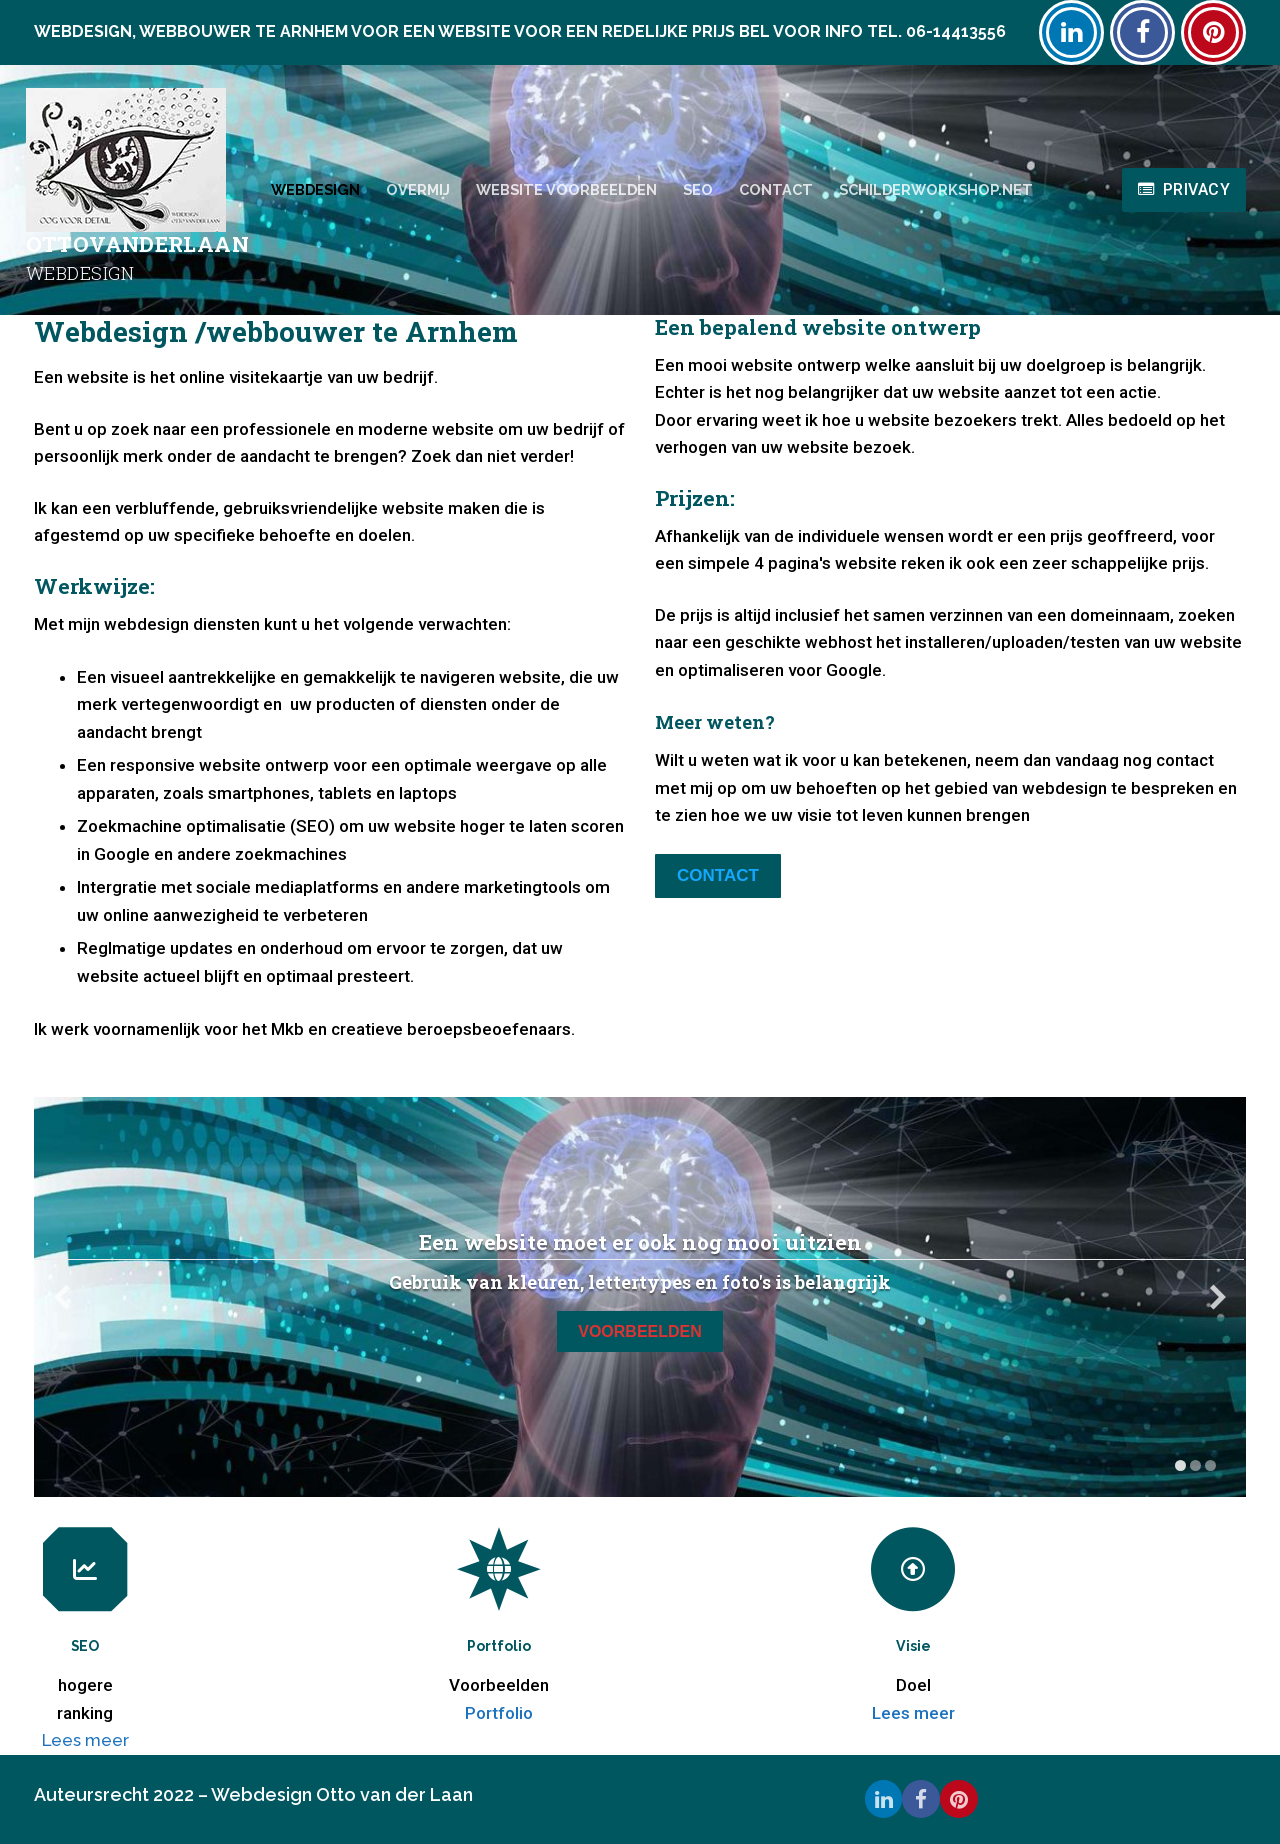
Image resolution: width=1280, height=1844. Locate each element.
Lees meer (85, 1740)
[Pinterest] (1213, 32)
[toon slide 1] (1180, 1465)
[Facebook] (1142, 32)
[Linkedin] (1071, 32)
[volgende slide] (1218, 1297)
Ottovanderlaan (138, 245)
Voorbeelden (640, 1331)
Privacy (1184, 189)
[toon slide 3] (1210, 1465)
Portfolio (499, 1713)
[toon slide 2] (1195, 1465)
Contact (718, 875)
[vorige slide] (62, 1297)
